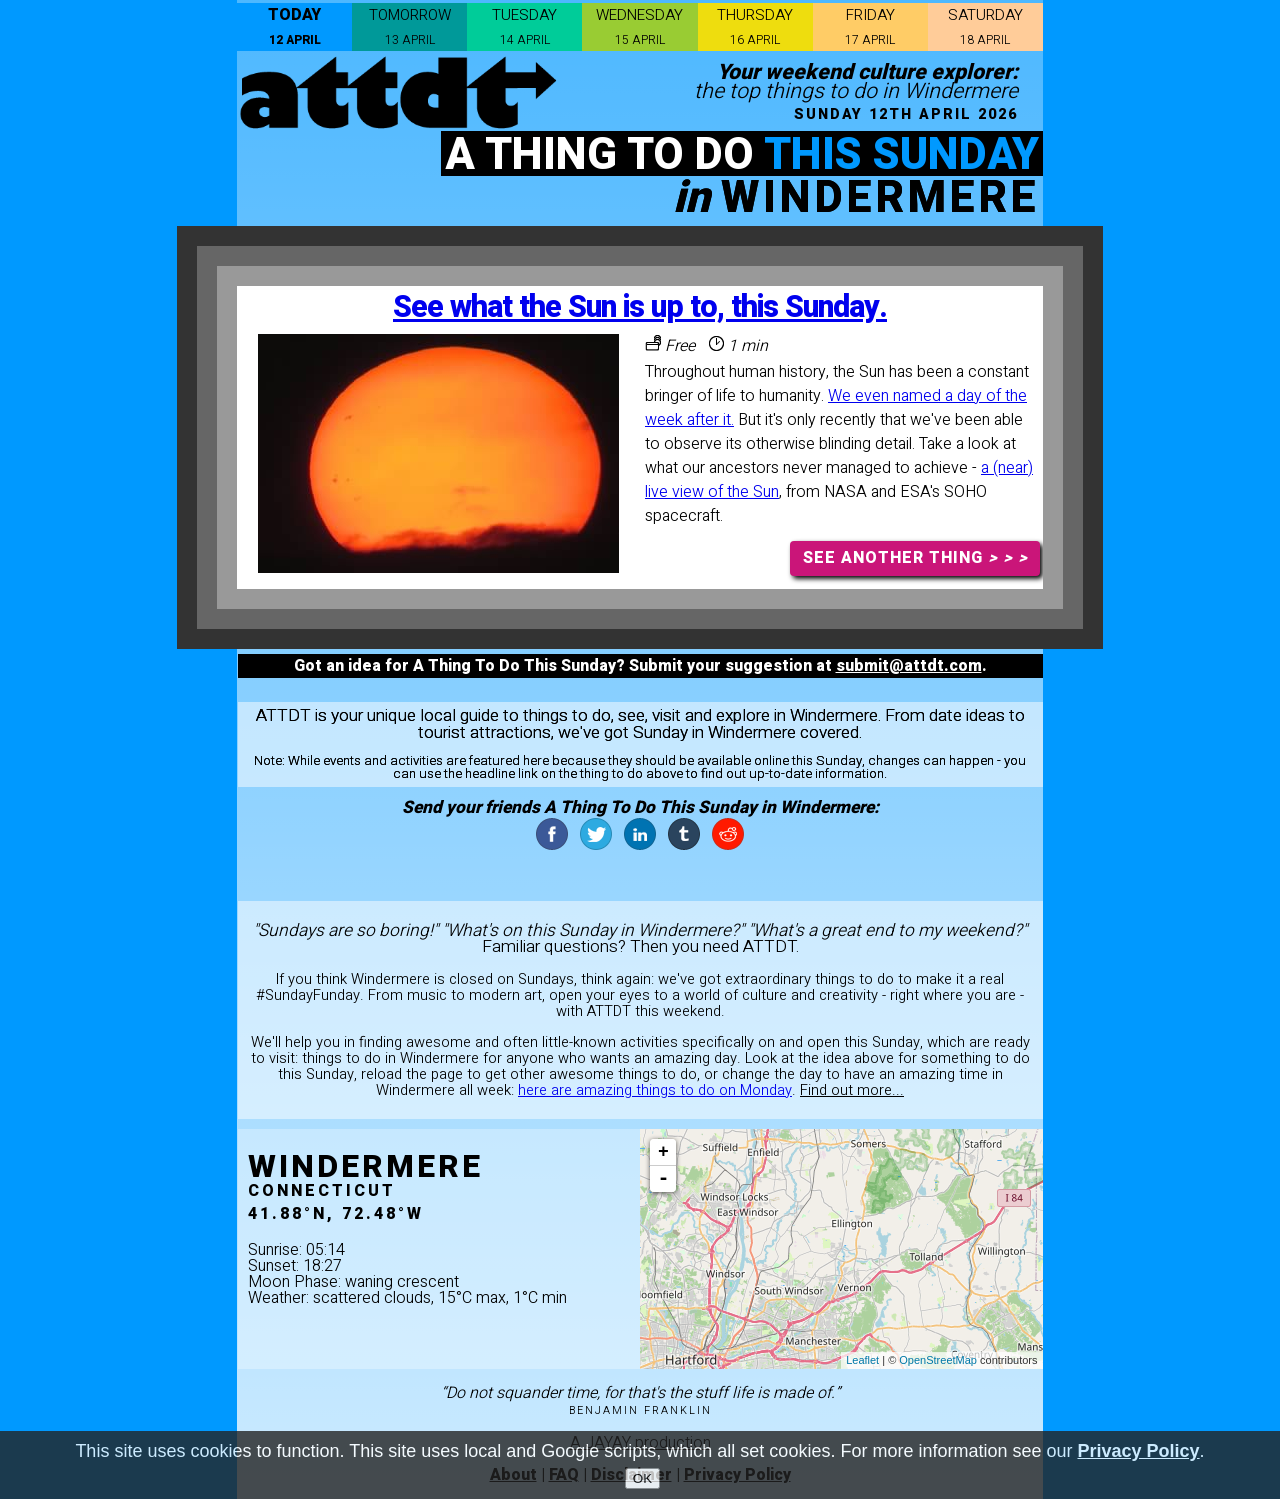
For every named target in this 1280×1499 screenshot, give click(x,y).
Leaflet (862, 1360)
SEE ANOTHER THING (915, 558)
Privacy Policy (1139, 1454)
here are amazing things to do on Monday (655, 1090)
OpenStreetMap (938, 1360)
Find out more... (852, 1090)
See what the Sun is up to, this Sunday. (640, 307)
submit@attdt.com (909, 666)
